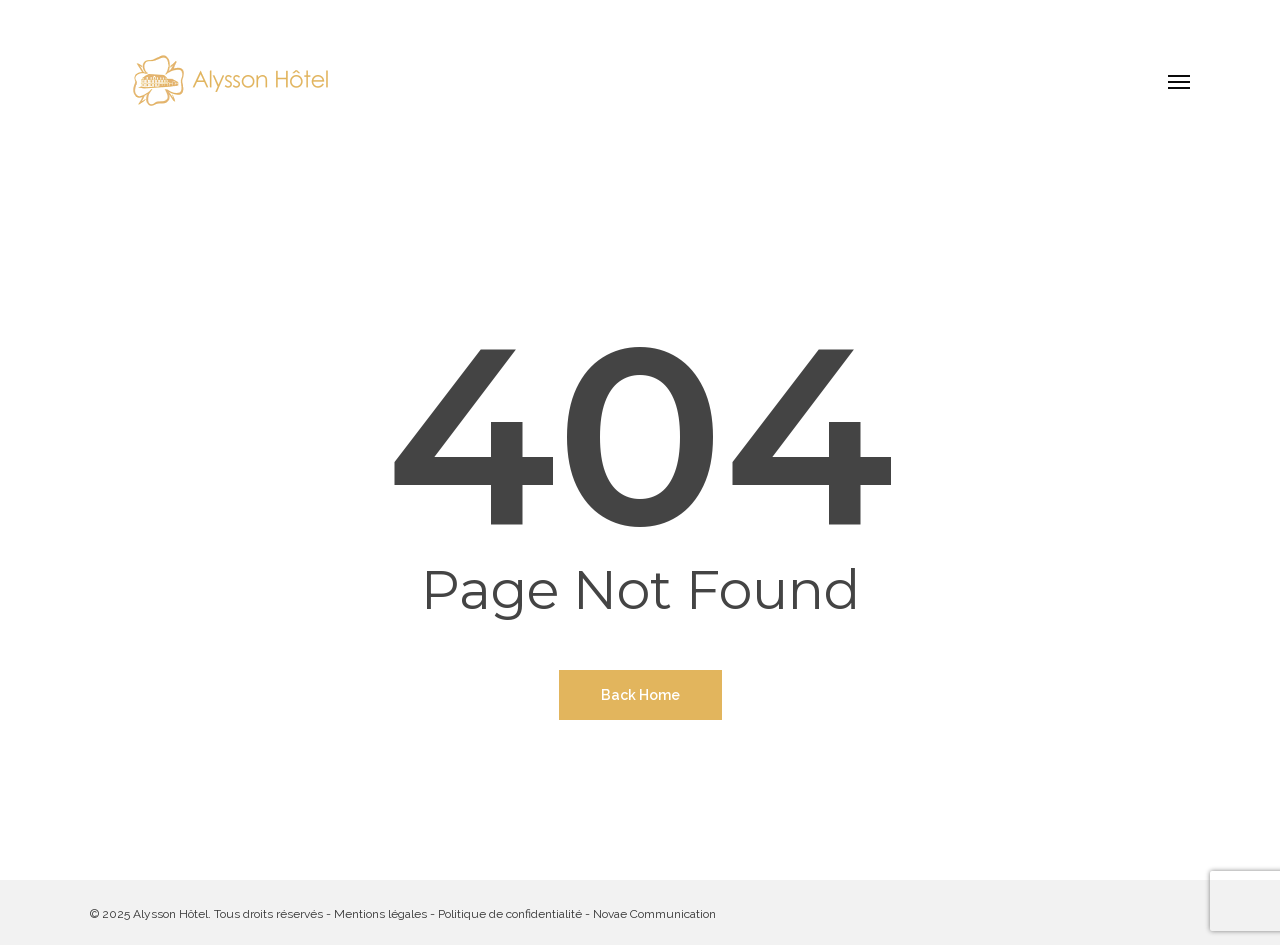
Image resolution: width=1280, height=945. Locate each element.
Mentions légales (380, 914)
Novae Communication (654, 914)
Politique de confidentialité (510, 914)
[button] (1179, 81)
